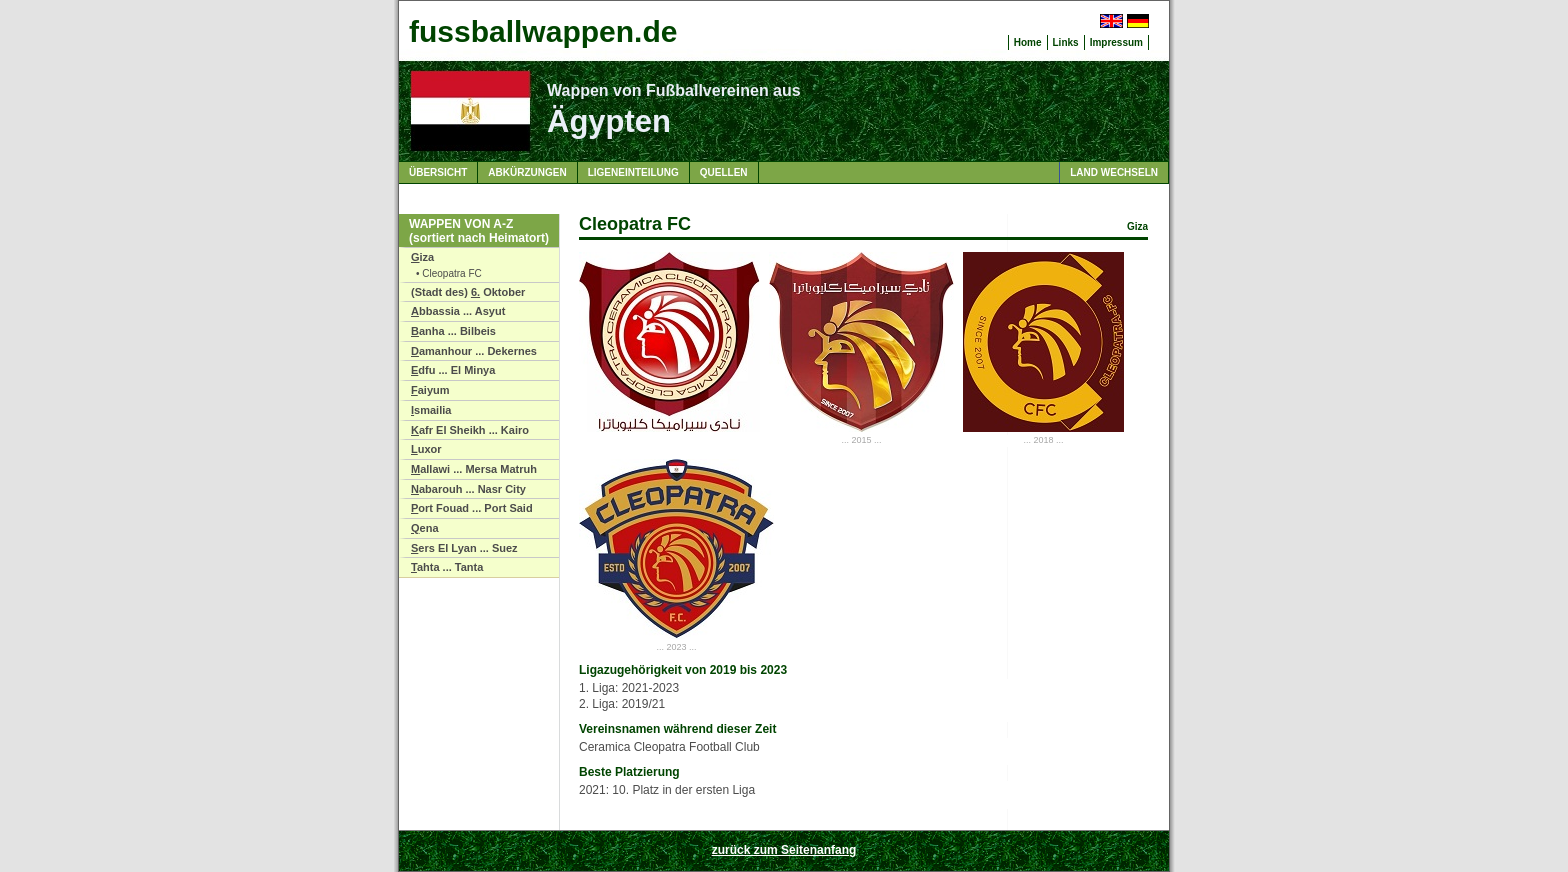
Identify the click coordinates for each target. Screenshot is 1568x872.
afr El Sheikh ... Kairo (470, 430)
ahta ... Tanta (447, 567)
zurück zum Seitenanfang (784, 850)
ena (425, 528)
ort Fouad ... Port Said (472, 508)
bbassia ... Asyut (458, 311)
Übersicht (438, 172)
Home (1028, 42)
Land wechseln (1114, 172)
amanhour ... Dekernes (474, 351)
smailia (431, 410)
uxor (426, 449)
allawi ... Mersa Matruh (474, 469)
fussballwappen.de (543, 31)
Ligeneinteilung (633, 172)
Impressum (1116, 42)
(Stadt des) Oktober (468, 292)
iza (422, 257)
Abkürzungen (527, 172)
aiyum (430, 390)
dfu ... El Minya (453, 370)
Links (1066, 42)
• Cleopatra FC (449, 273)
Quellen (724, 172)
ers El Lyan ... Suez (464, 548)
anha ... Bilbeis (453, 331)
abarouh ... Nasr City (468, 489)
